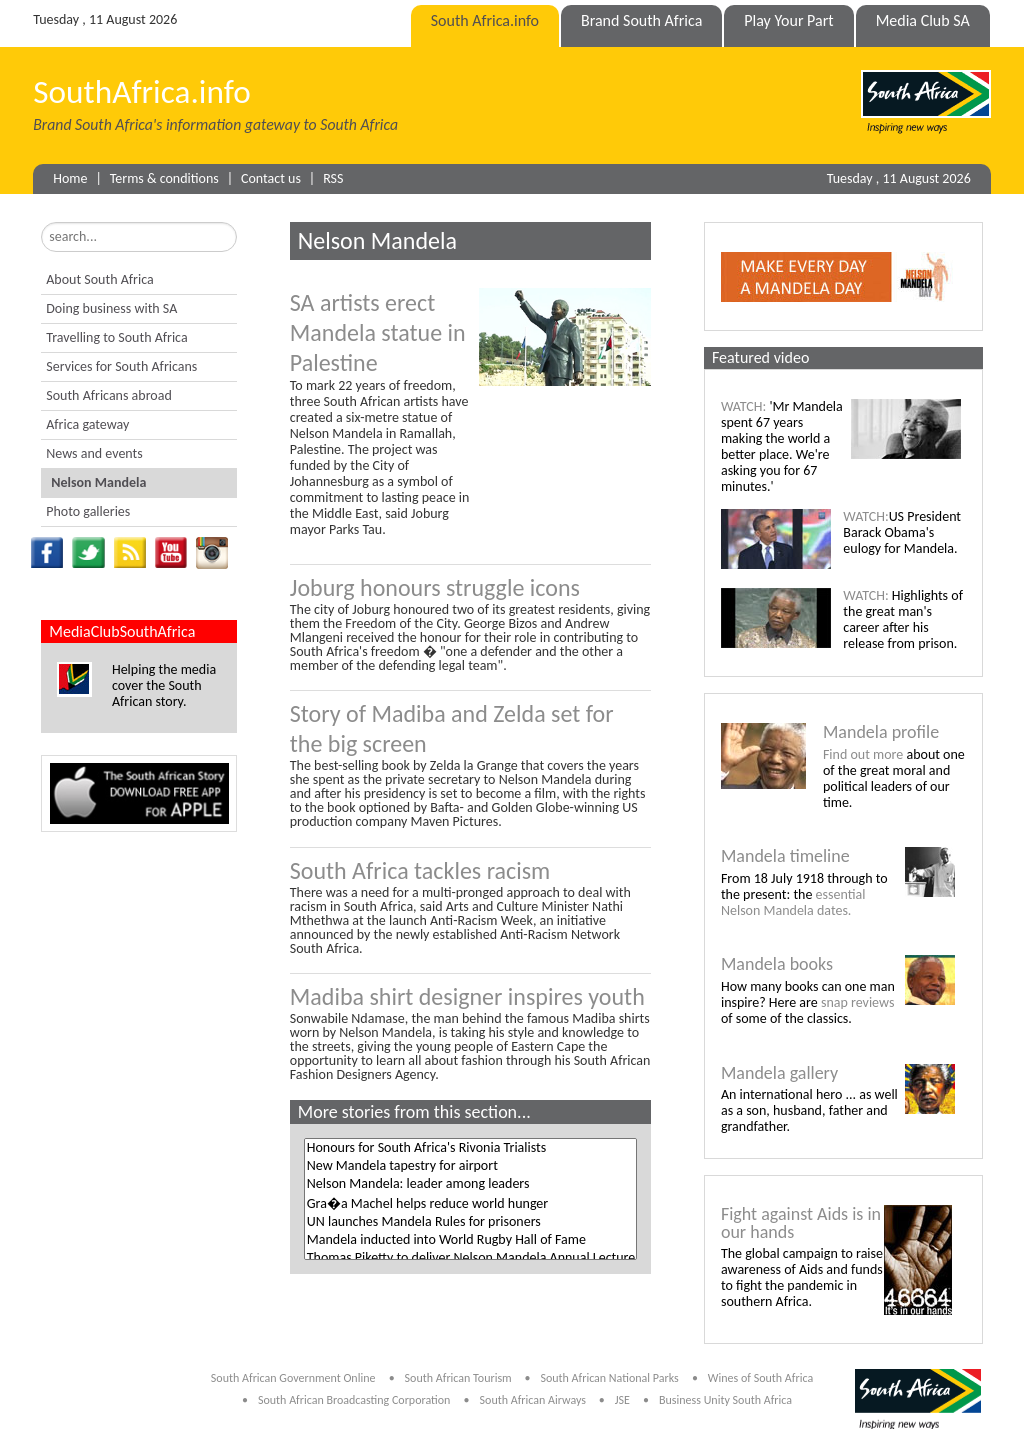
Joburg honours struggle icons (435, 587)
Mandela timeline (785, 856)
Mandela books (777, 964)
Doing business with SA (111, 308)
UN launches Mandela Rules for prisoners (471, 1222)
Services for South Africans (121, 366)
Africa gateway (87, 424)
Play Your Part (788, 20)
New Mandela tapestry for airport (471, 1166)
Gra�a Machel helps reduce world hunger (471, 1203)
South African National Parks (609, 1378)
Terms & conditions (164, 178)
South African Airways (534, 1400)
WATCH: (743, 406)
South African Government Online (293, 1378)
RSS (333, 178)
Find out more (863, 754)
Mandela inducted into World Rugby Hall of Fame (471, 1240)
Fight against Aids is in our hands (801, 1223)
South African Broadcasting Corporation (354, 1400)
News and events (94, 453)
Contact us (271, 178)
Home (70, 178)
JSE (622, 1400)
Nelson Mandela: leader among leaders (471, 1184)
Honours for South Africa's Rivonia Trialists (471, 1148)
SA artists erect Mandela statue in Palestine (378, 332)
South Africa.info (485, 20)
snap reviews (857, 1002)
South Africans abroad (109, 395)
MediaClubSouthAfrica (122, 631)
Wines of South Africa (760, 1378)
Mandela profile (881, 732)
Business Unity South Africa (725, 1400)
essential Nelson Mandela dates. (793, 902)
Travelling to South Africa (116, 337)
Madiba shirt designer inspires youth (467, 996)
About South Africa (99, 279)
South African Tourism (460, 1378)
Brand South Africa (641, 20)
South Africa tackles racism (420, 870)
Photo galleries (88, 511)
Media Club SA (923, 20)
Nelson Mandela (98, 482)
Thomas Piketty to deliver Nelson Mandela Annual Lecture (471, 1258)
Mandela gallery (779, 1073)
